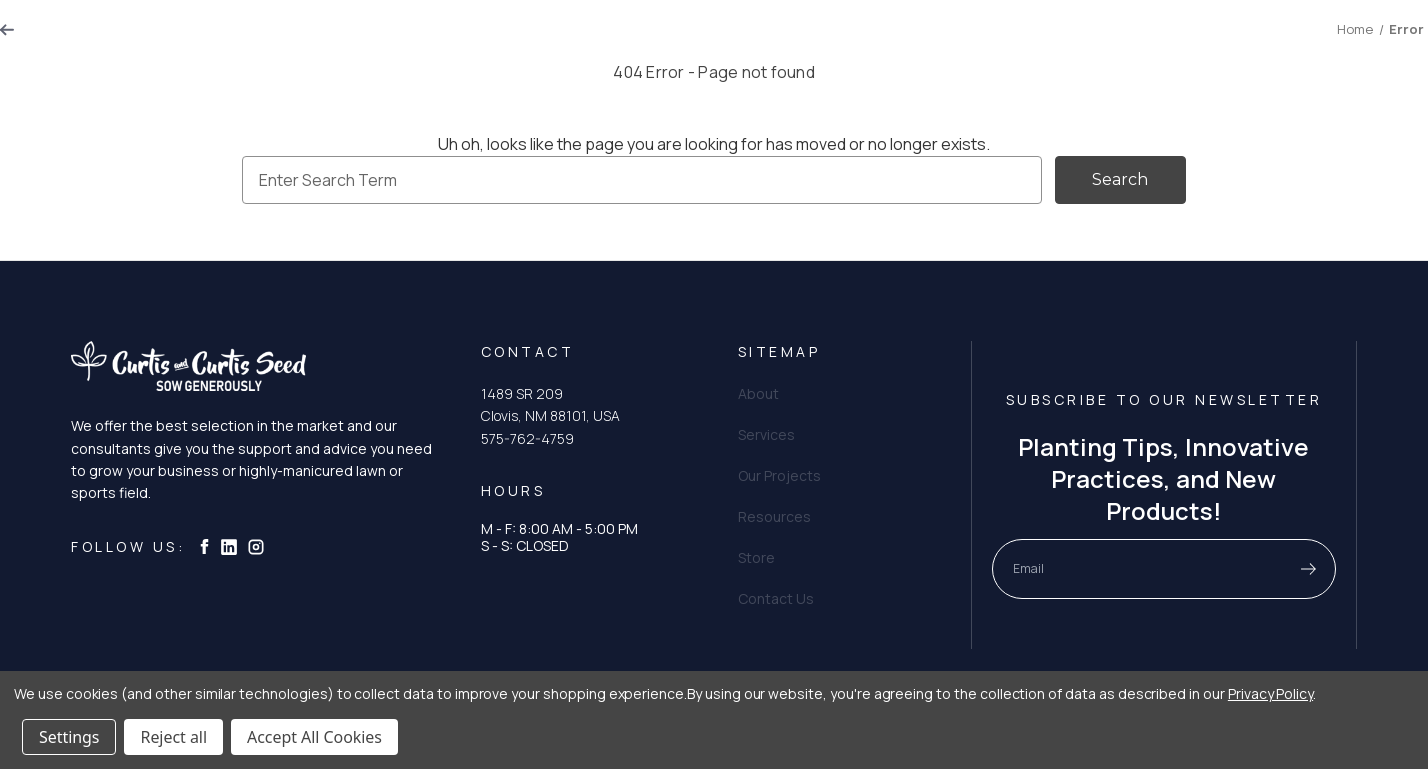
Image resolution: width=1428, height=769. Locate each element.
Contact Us (994, 43)
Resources (878, 43)
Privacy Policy (1270, 693)
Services (643, 43)
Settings (69, 737)
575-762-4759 (527, 438)
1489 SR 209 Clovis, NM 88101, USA (550, 404)
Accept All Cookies (314, 737)
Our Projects (757, 43)
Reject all (173, 737)
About (553, 43)
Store (1090, 43)
